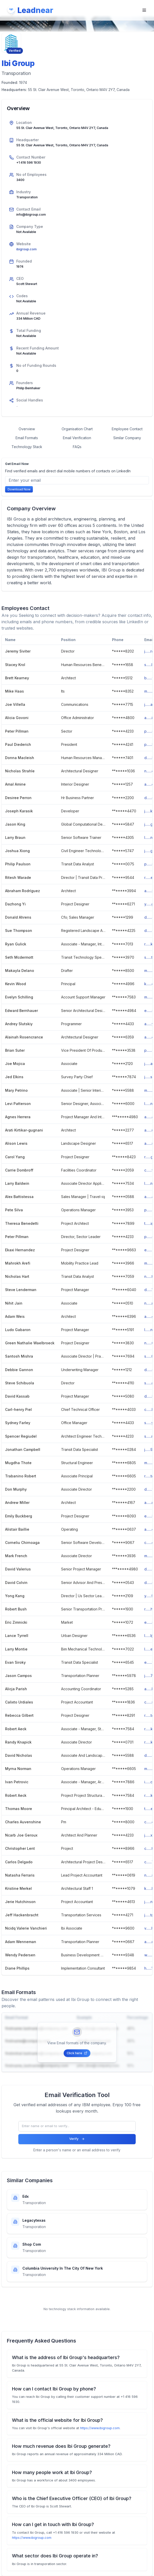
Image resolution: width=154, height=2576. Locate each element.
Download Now (19, 489)
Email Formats (27, 438)
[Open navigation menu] (144, 10)
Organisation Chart (77, 429)
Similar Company (127, 438)
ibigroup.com (26, 249)
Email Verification (77, 438)
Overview (27, 429)
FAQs (77, 447)
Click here (77, 2053)
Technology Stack (26, 447)
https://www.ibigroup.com (100, 2428)
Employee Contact (127, 429)
